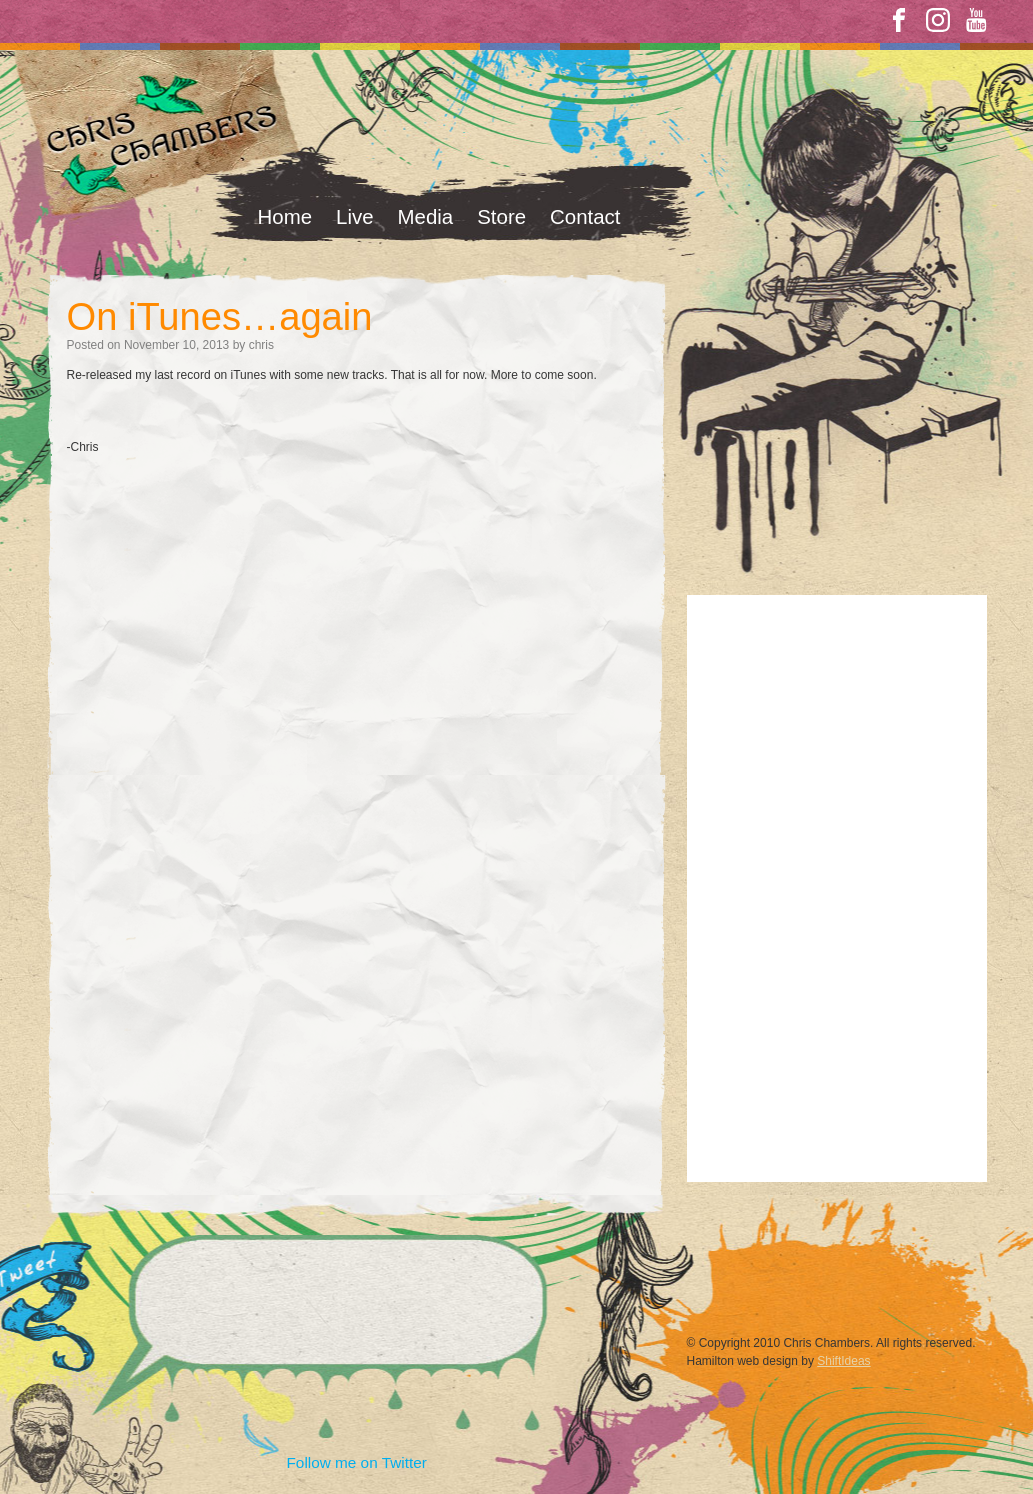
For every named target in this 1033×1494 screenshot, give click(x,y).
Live (355, 216)
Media (426, 216)
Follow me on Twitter (357, 1462)
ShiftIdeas (843, 1361)
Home (285, 216)
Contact (585, 216)
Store (501, 216)
